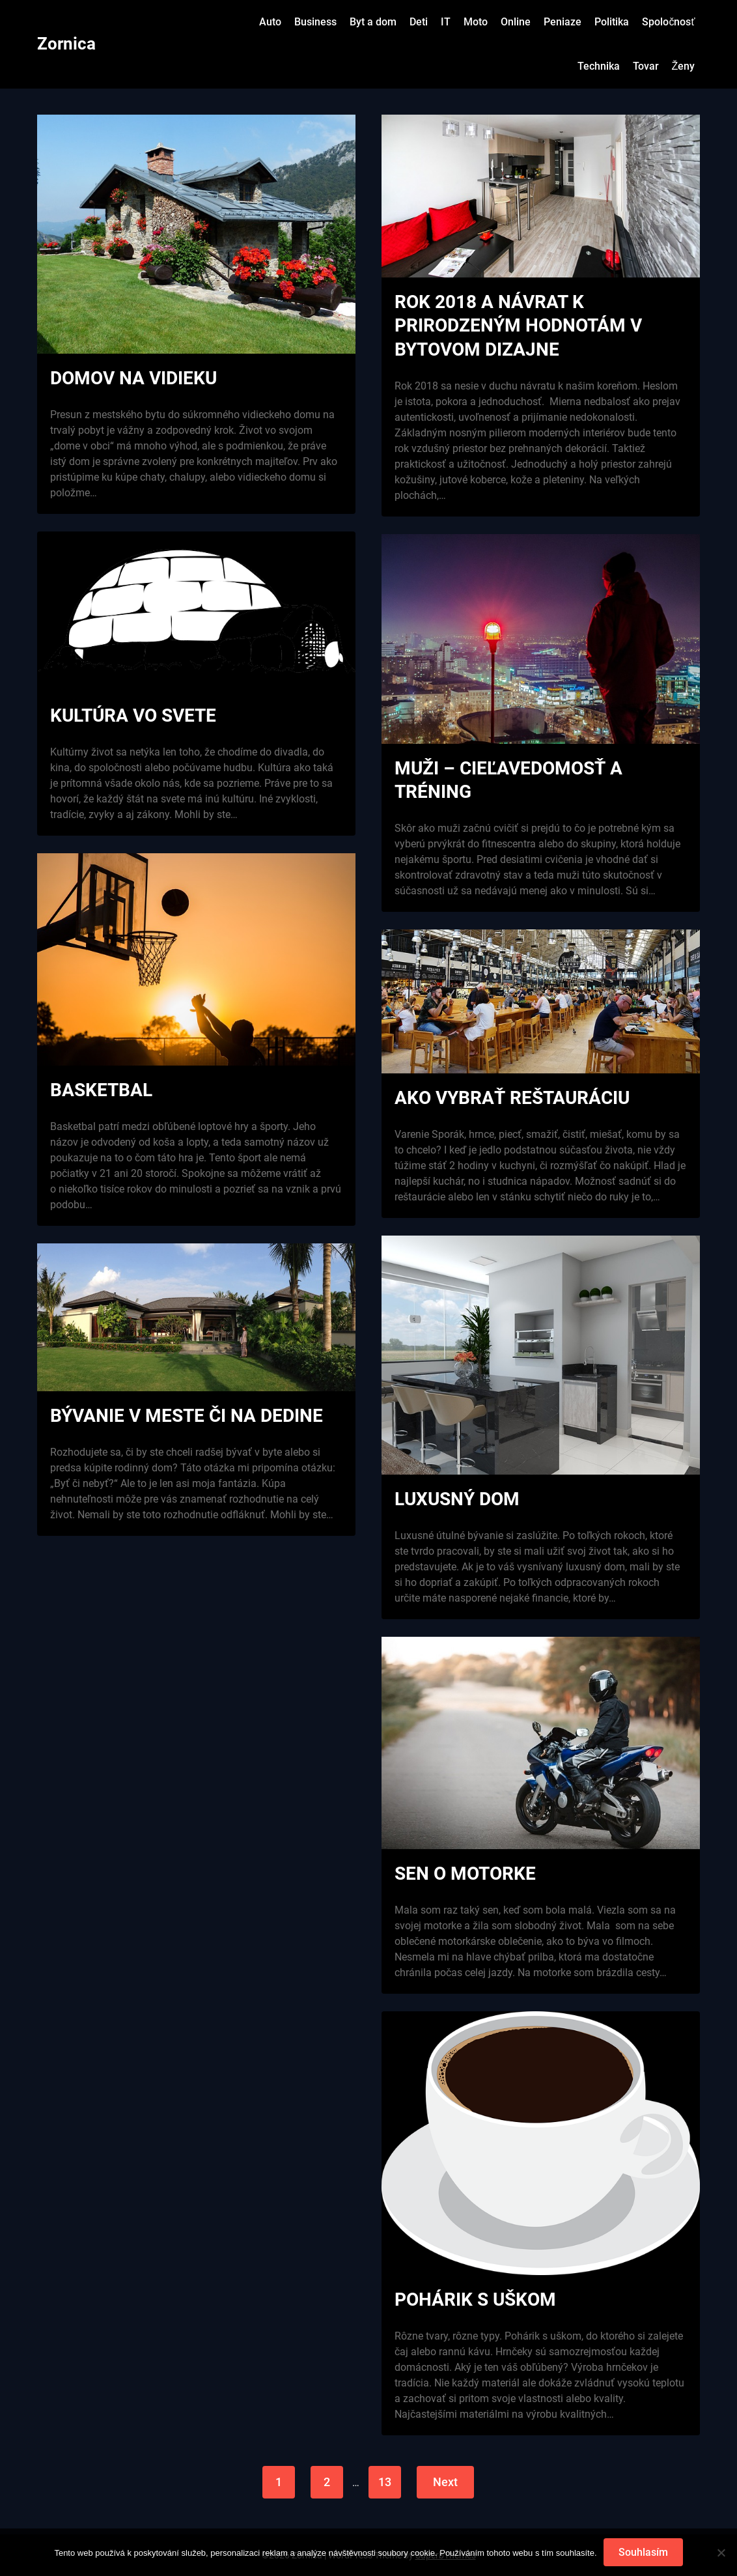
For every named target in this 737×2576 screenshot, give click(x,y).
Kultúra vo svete (133, 715)
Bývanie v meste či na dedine (186, 1415)
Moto (476, 22)
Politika (611, 22)
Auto (270, 22)
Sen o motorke (465, 1873)
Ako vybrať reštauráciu (512, 1098)
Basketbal (101, 1090)
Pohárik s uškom (475, 2299)
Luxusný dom (457, 1499)
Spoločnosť (668, 22)
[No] (720, 2552)
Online (516, 22)
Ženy (683, 66)
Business (315, 22)
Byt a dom (373, 22)
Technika (598, 66)
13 (384, 2482)
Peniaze (562, 22)
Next (445, 2482)
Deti (419, 22)
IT (446, 22)
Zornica (66, 43)
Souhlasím (643, 2552)
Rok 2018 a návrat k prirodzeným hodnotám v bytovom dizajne (518, 325)
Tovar (646, 66)
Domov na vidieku (133, 378)
